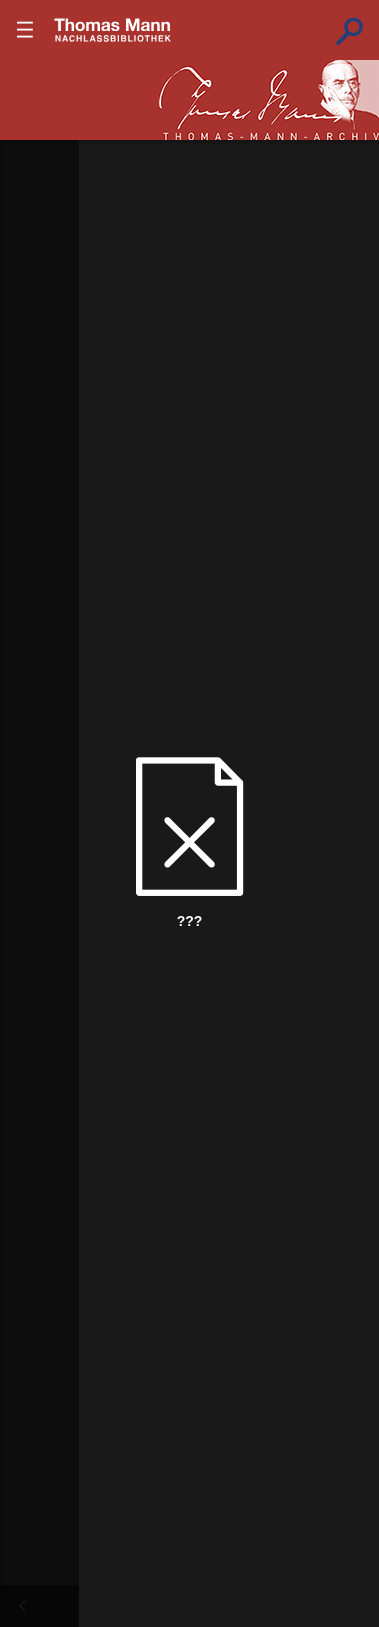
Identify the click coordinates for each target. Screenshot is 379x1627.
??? (113, 30)
